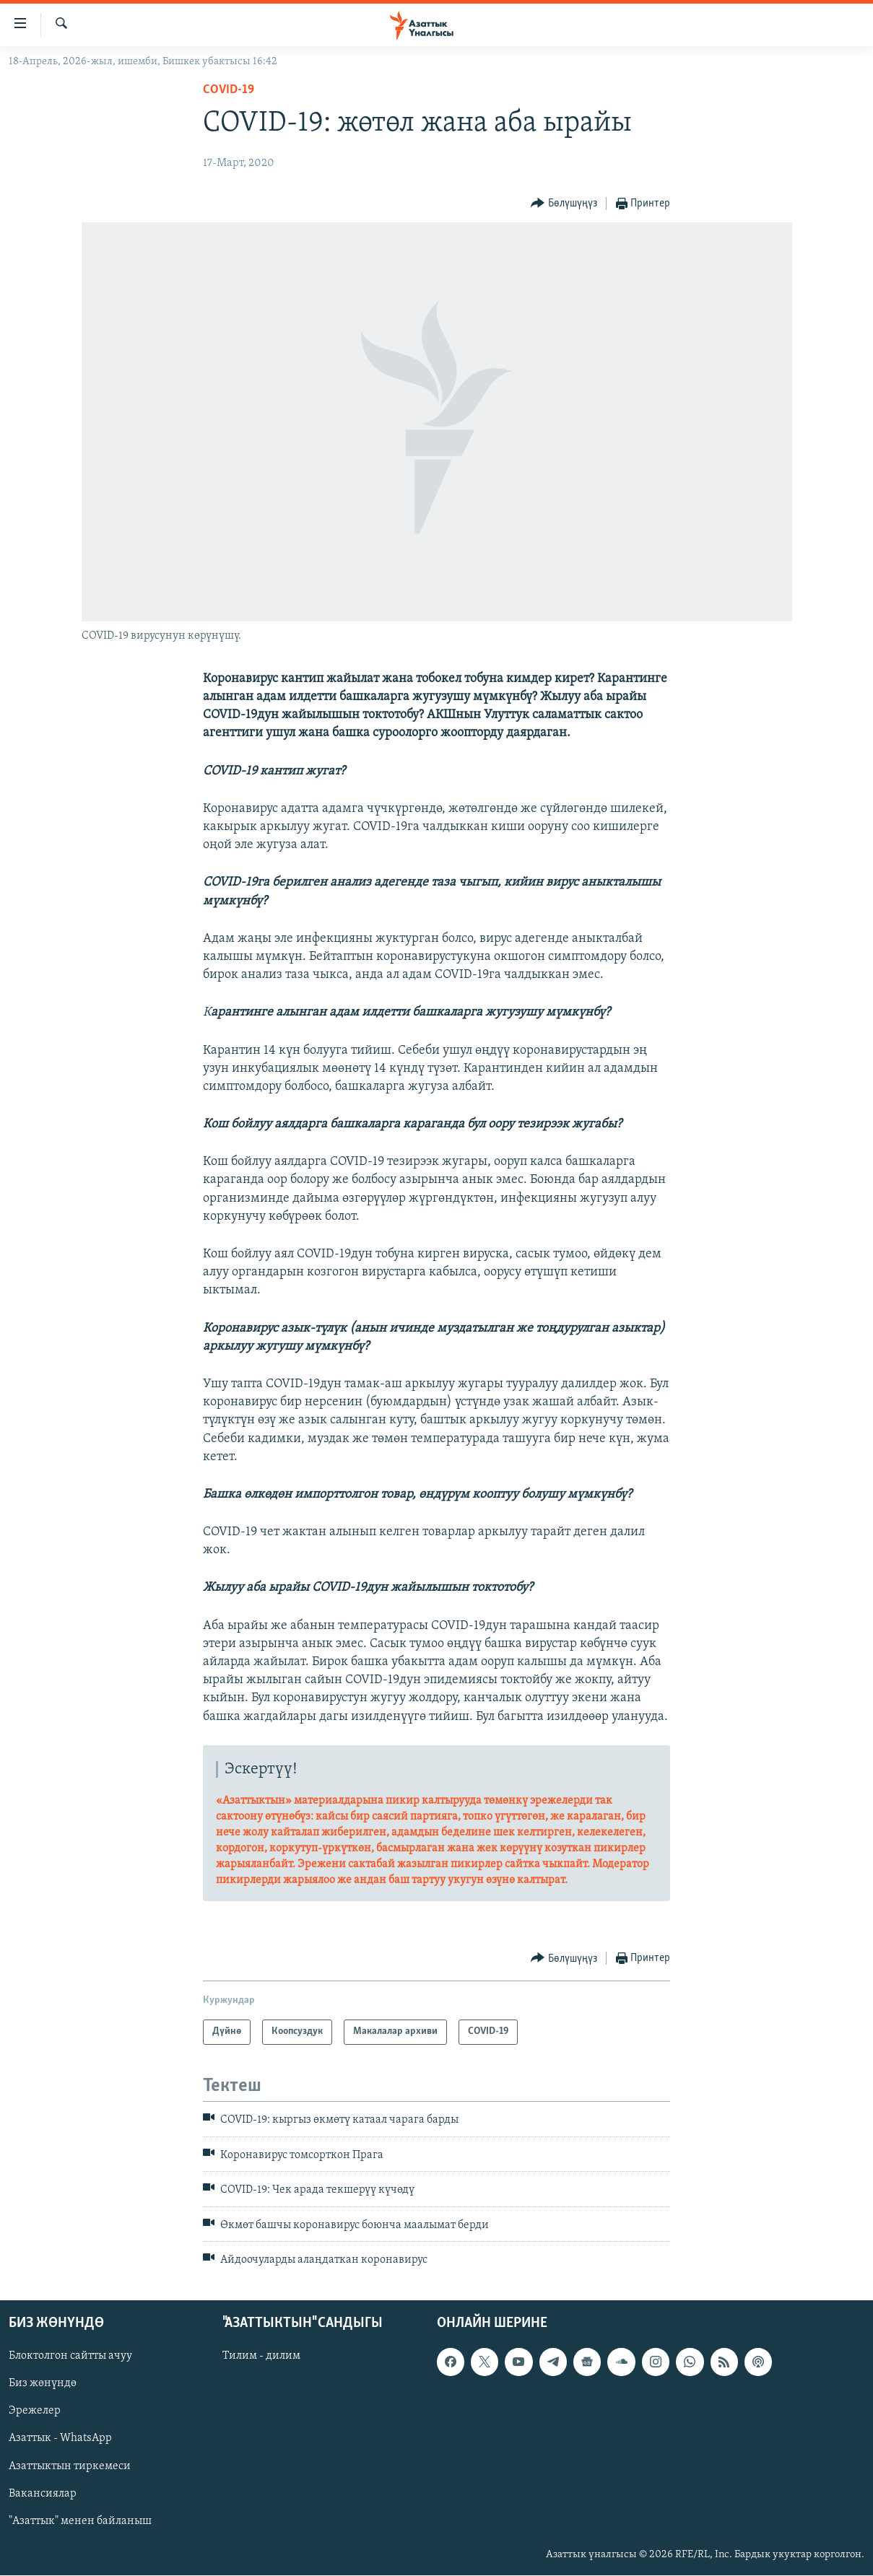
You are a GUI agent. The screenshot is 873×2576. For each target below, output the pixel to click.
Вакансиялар (43, 2493)
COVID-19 (228, 90)
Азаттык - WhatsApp (60, 2439)
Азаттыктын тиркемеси (70, 2466)
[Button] (564, 204)
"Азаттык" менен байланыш (80, 2521)
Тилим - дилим (261, 2356)
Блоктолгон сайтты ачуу (70, 2356)
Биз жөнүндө (43, 2384)
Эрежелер (35, 2411)
